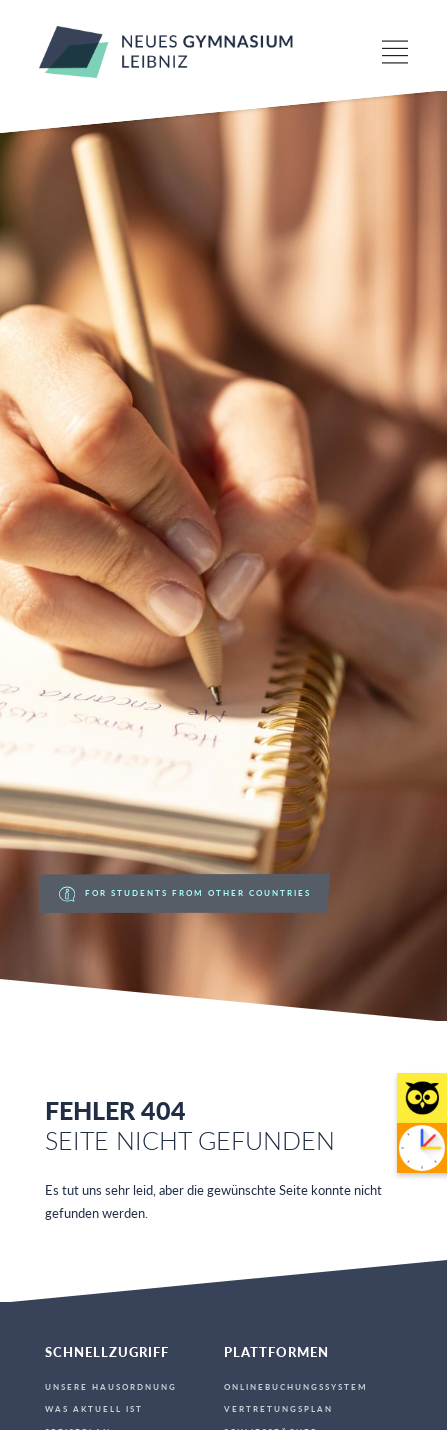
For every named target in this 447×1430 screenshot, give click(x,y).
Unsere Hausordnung (111, 1387)
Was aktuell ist (94, 1409)
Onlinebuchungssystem (296, 1387)
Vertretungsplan (278, 1409)
